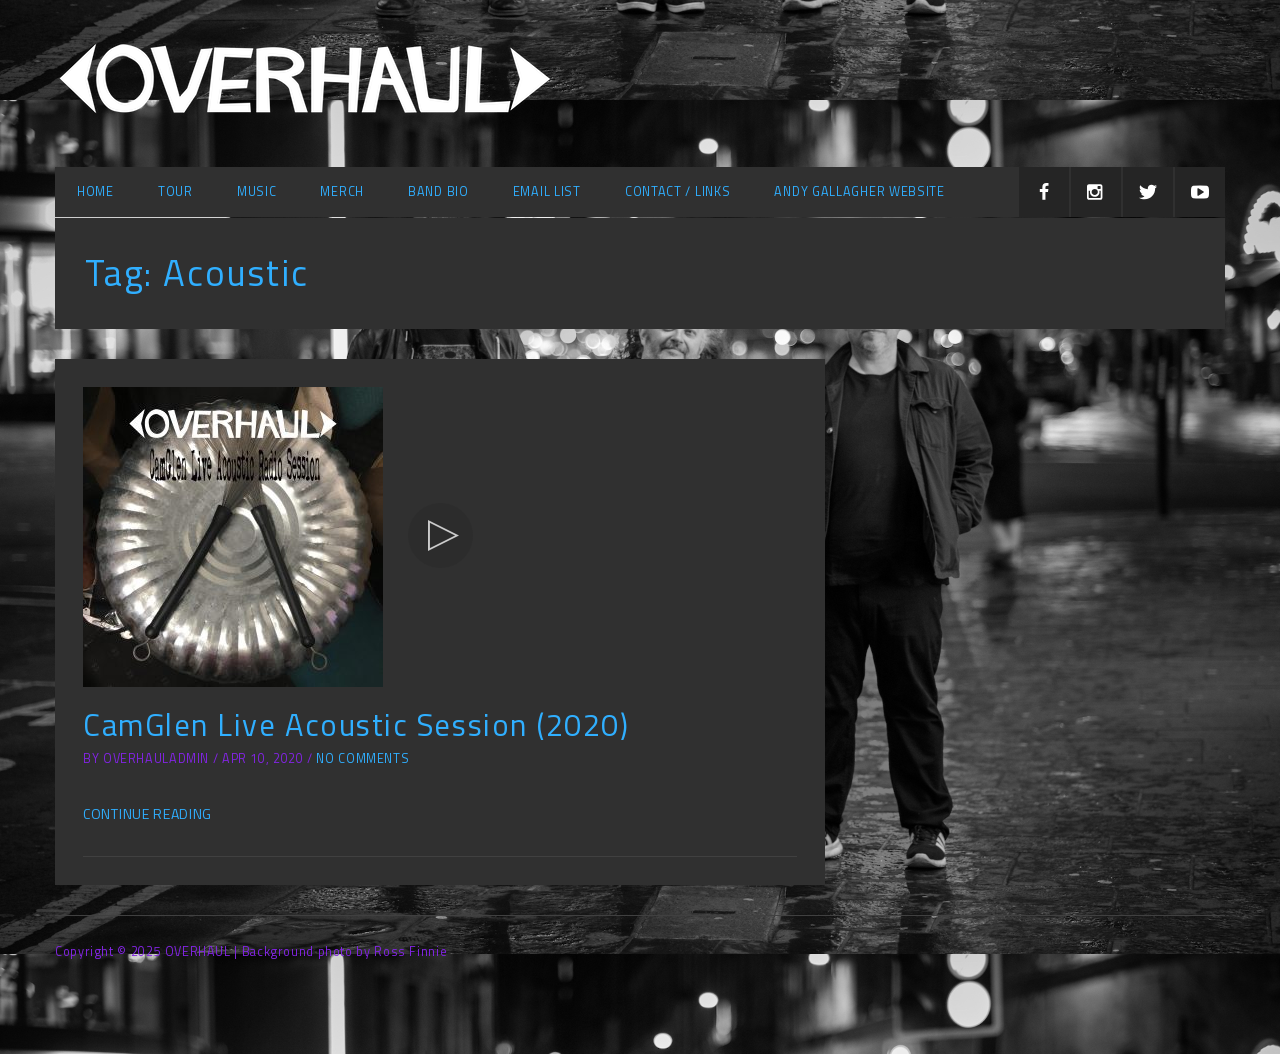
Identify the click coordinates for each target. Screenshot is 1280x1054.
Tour (175, 191)
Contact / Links (678, 191)
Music (257, 191)
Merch (342, 191)
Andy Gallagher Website (859, 191)
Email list (547, 191)
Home (95, 191)
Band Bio (438, 191)
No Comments (362, 758)
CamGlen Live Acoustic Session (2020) (356, 724)
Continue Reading (147, 813)
